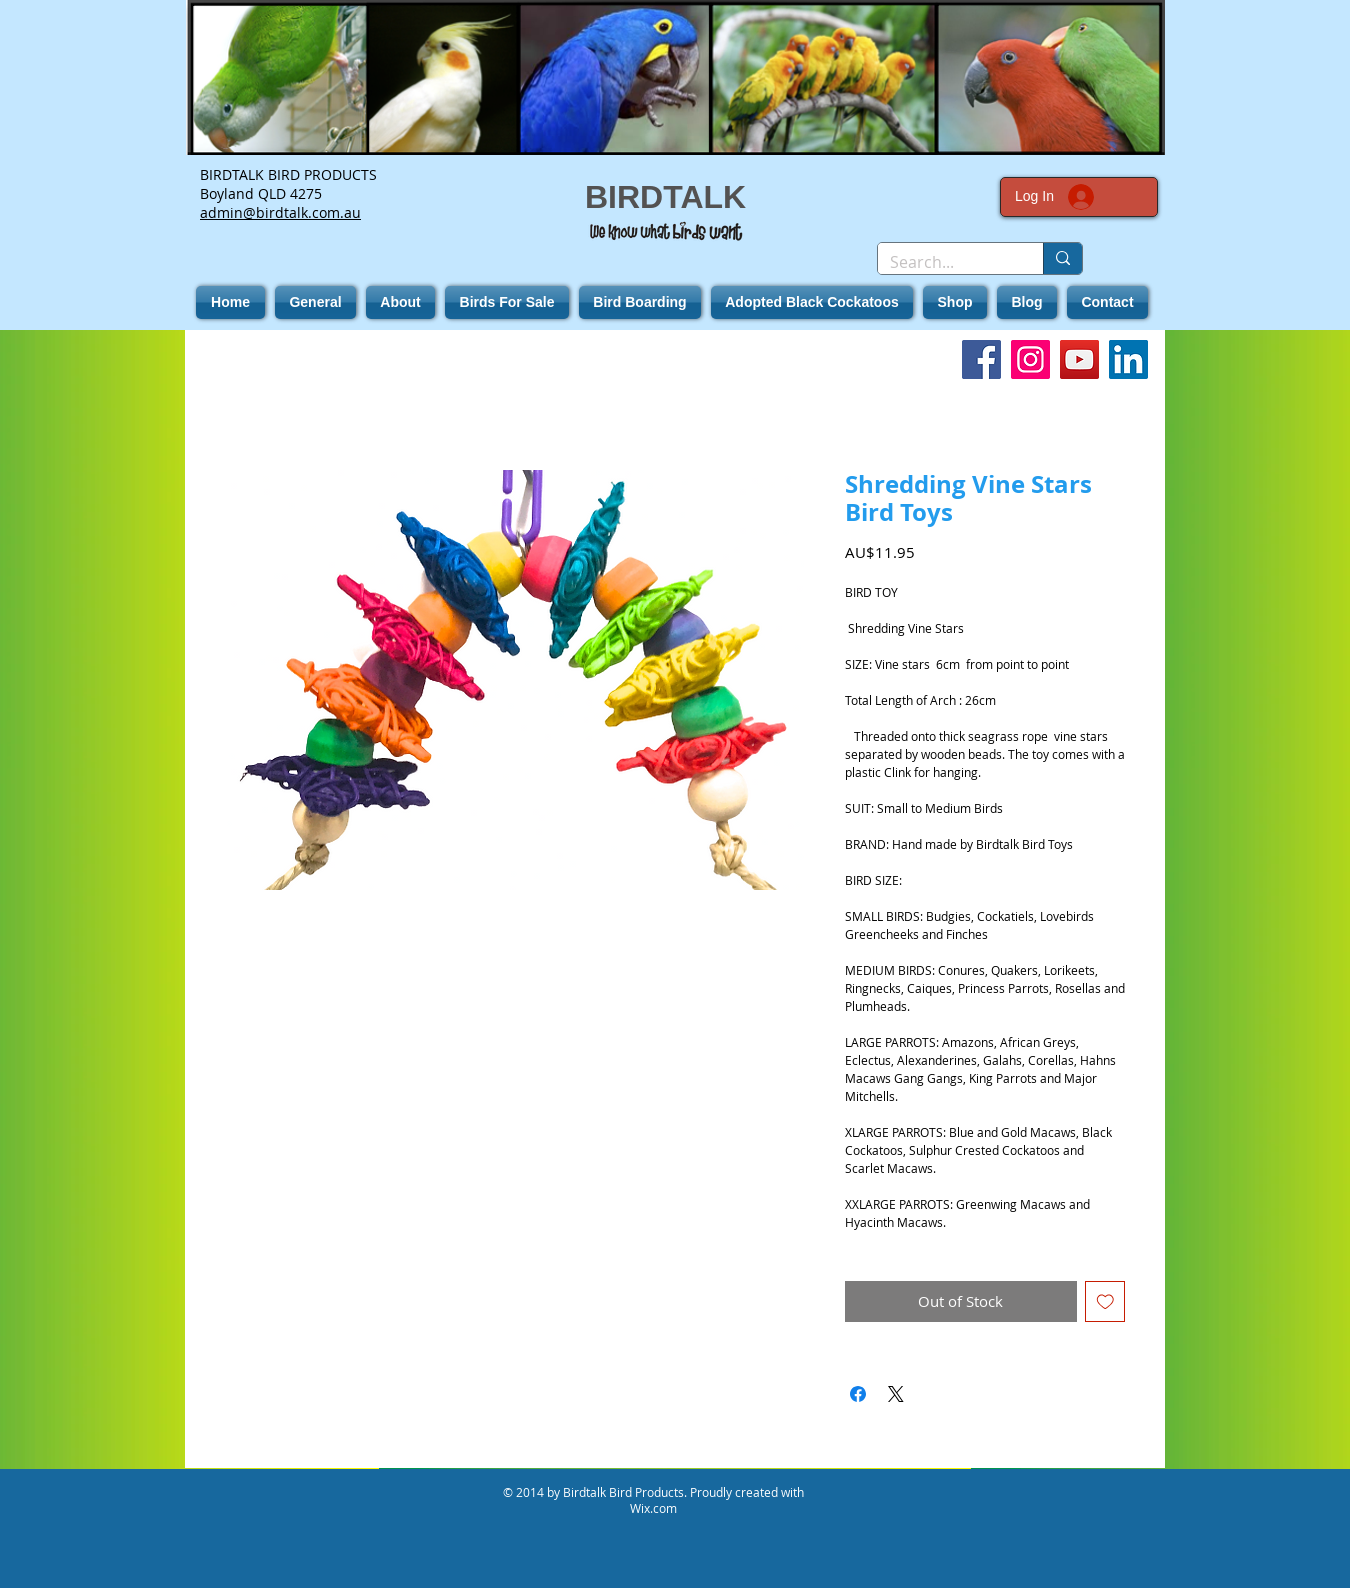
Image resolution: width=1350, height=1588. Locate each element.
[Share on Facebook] (858, 1394)
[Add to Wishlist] (1105, 1301)
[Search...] (945, 262)
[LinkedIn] (1128, 359)
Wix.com (653, 1508)
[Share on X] (896, 1394)
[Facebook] (981, 359)
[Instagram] (1030, 359)
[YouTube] (1079, 359)
